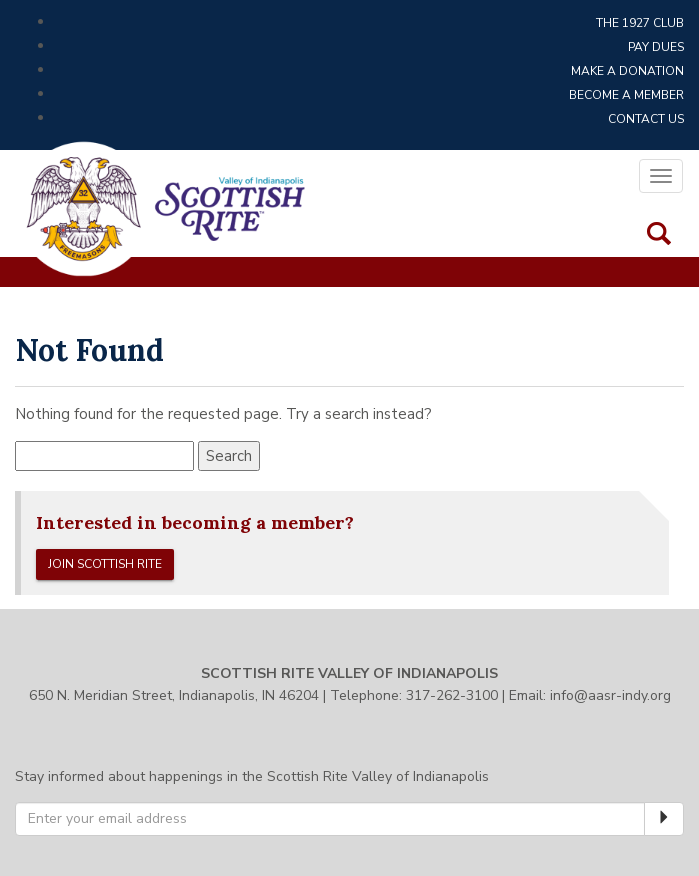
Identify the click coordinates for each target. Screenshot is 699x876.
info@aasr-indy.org (610, 695)
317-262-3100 (452, 695)
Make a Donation (627, 71)
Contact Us (646, 119)
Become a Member (626, 95)
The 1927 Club (640, 23)
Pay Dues (656, 47)
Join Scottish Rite (105, 564)
